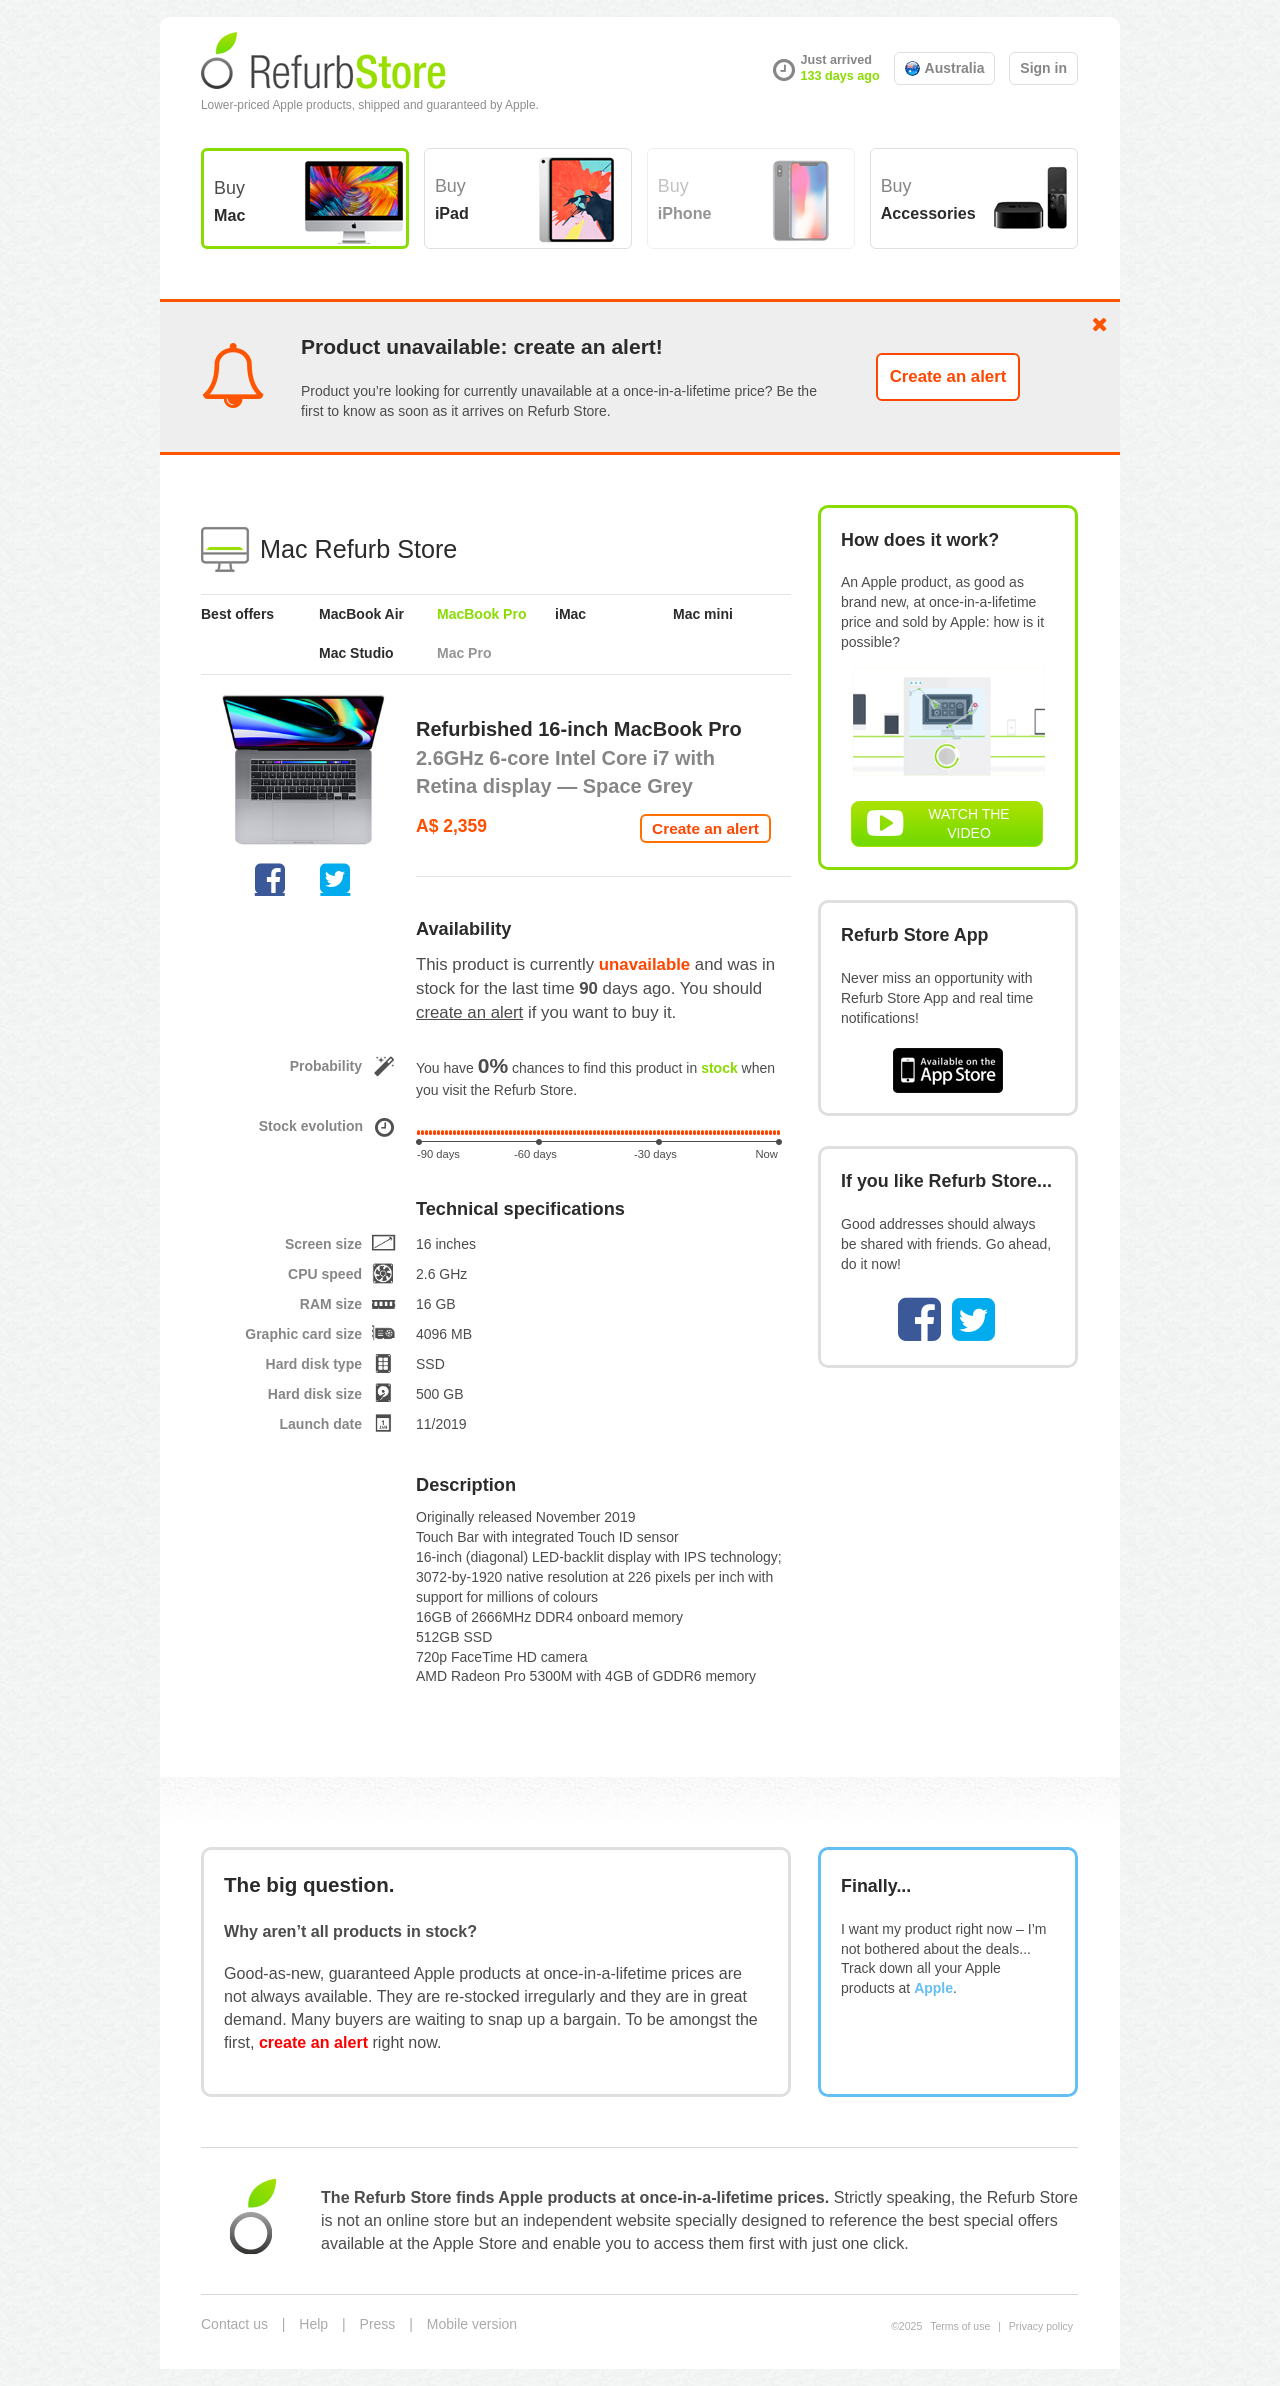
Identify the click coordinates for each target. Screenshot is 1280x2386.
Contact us (234, 2324)
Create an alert (948, 376)
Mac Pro (464, 653)
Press (378, 2324)
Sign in (1043, 68)
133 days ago (840, 76)
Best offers (237, 614)
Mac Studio (356, 653)
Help (313, 2324)
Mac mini (703, 614)
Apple (933, 1988)
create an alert (469, 1012)
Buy (229, 201)
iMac (570, 614)
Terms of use (960, 2326)
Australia (945, 68)
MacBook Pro (481, 614)
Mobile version (472, 2324)
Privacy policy (1041, 2326)
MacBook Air (361, 614)
